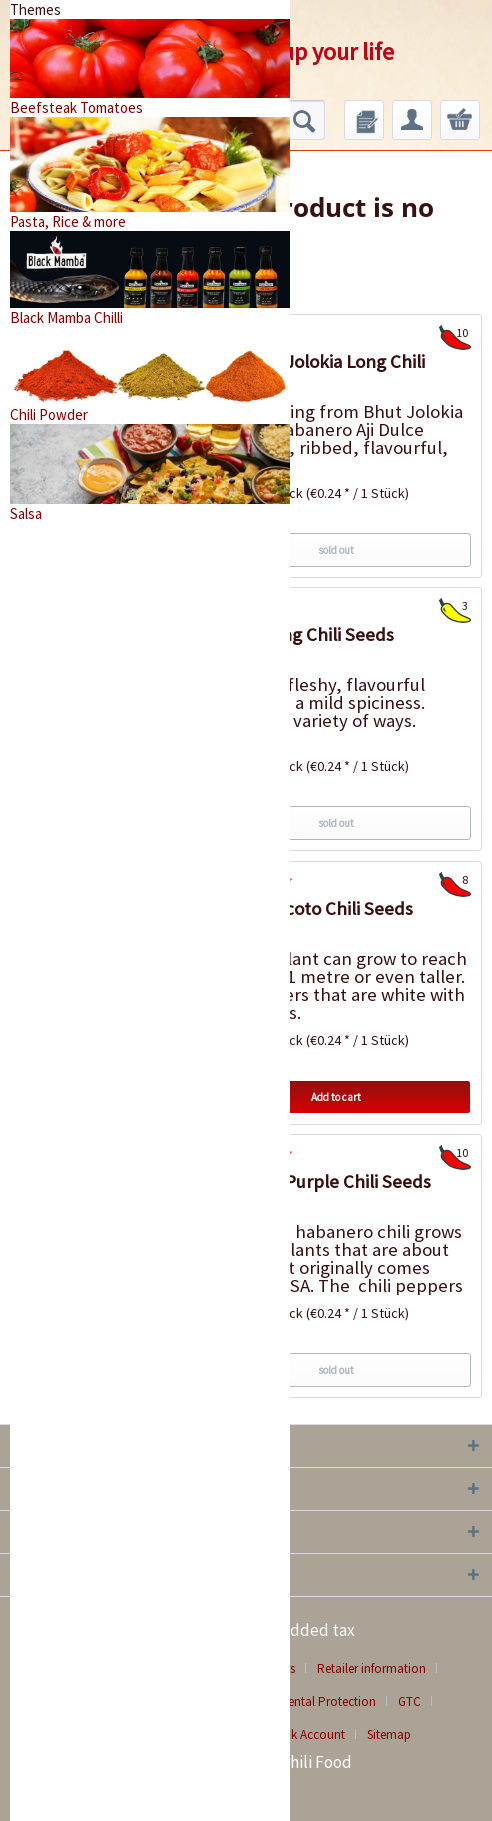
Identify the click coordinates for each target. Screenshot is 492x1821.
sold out (336, 550)
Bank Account (307, 1734)
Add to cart (336, 1097)
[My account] (412, 120)
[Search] (304, 120)
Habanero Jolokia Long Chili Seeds (313, 373)
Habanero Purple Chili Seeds (316, 1181)
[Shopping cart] (460, 120)
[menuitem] (364, 120)
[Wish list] (364, 120)
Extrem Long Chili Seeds (297, 634)
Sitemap (389, 1734)
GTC (409, 1701)
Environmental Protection (305, 1701)
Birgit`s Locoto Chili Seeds (307, 908)
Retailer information (371, 1668)
